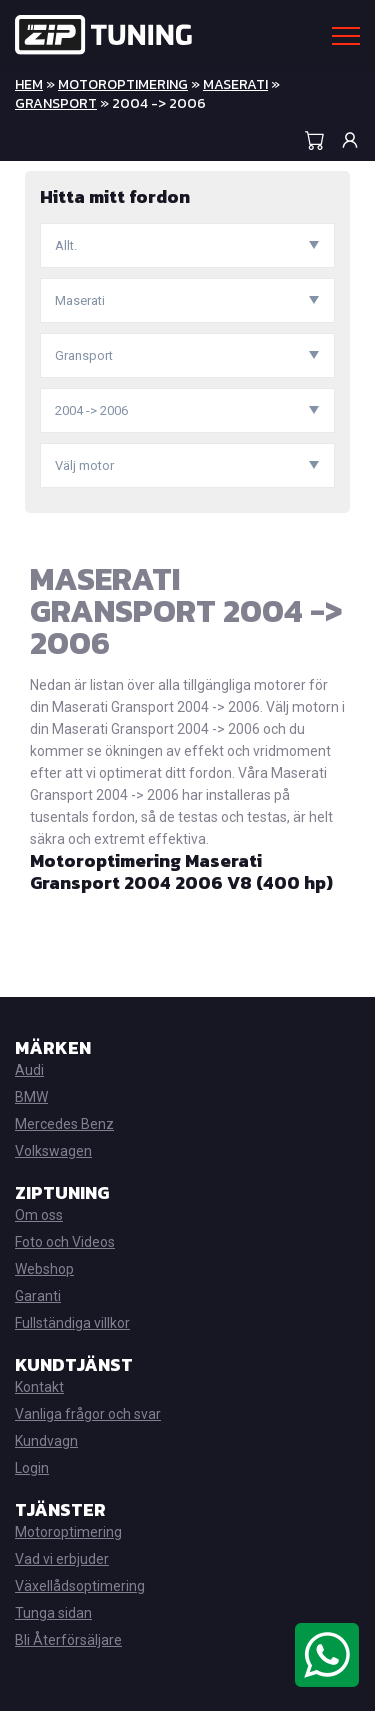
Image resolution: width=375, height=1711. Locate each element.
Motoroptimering (123, 84)
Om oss (39, 1215)
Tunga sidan (53, 1613)
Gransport (56, 103)
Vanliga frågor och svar (88, 1414)
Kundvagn (46, 1441)
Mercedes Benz (64, 1124)
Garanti (38, 1296)
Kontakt (39, 1387)
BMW (31, 1097)
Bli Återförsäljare (68, 1640)
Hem (29, 84)
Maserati (235, 84)
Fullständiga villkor (72, 1323)
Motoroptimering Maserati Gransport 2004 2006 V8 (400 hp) (181, 871)
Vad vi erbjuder (62, 1559)
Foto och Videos (65, 1242)
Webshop (44, 1269)
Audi (29, 1070)
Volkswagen (53, 1151)
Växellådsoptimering (80, 1586)
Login (32, 1468)
